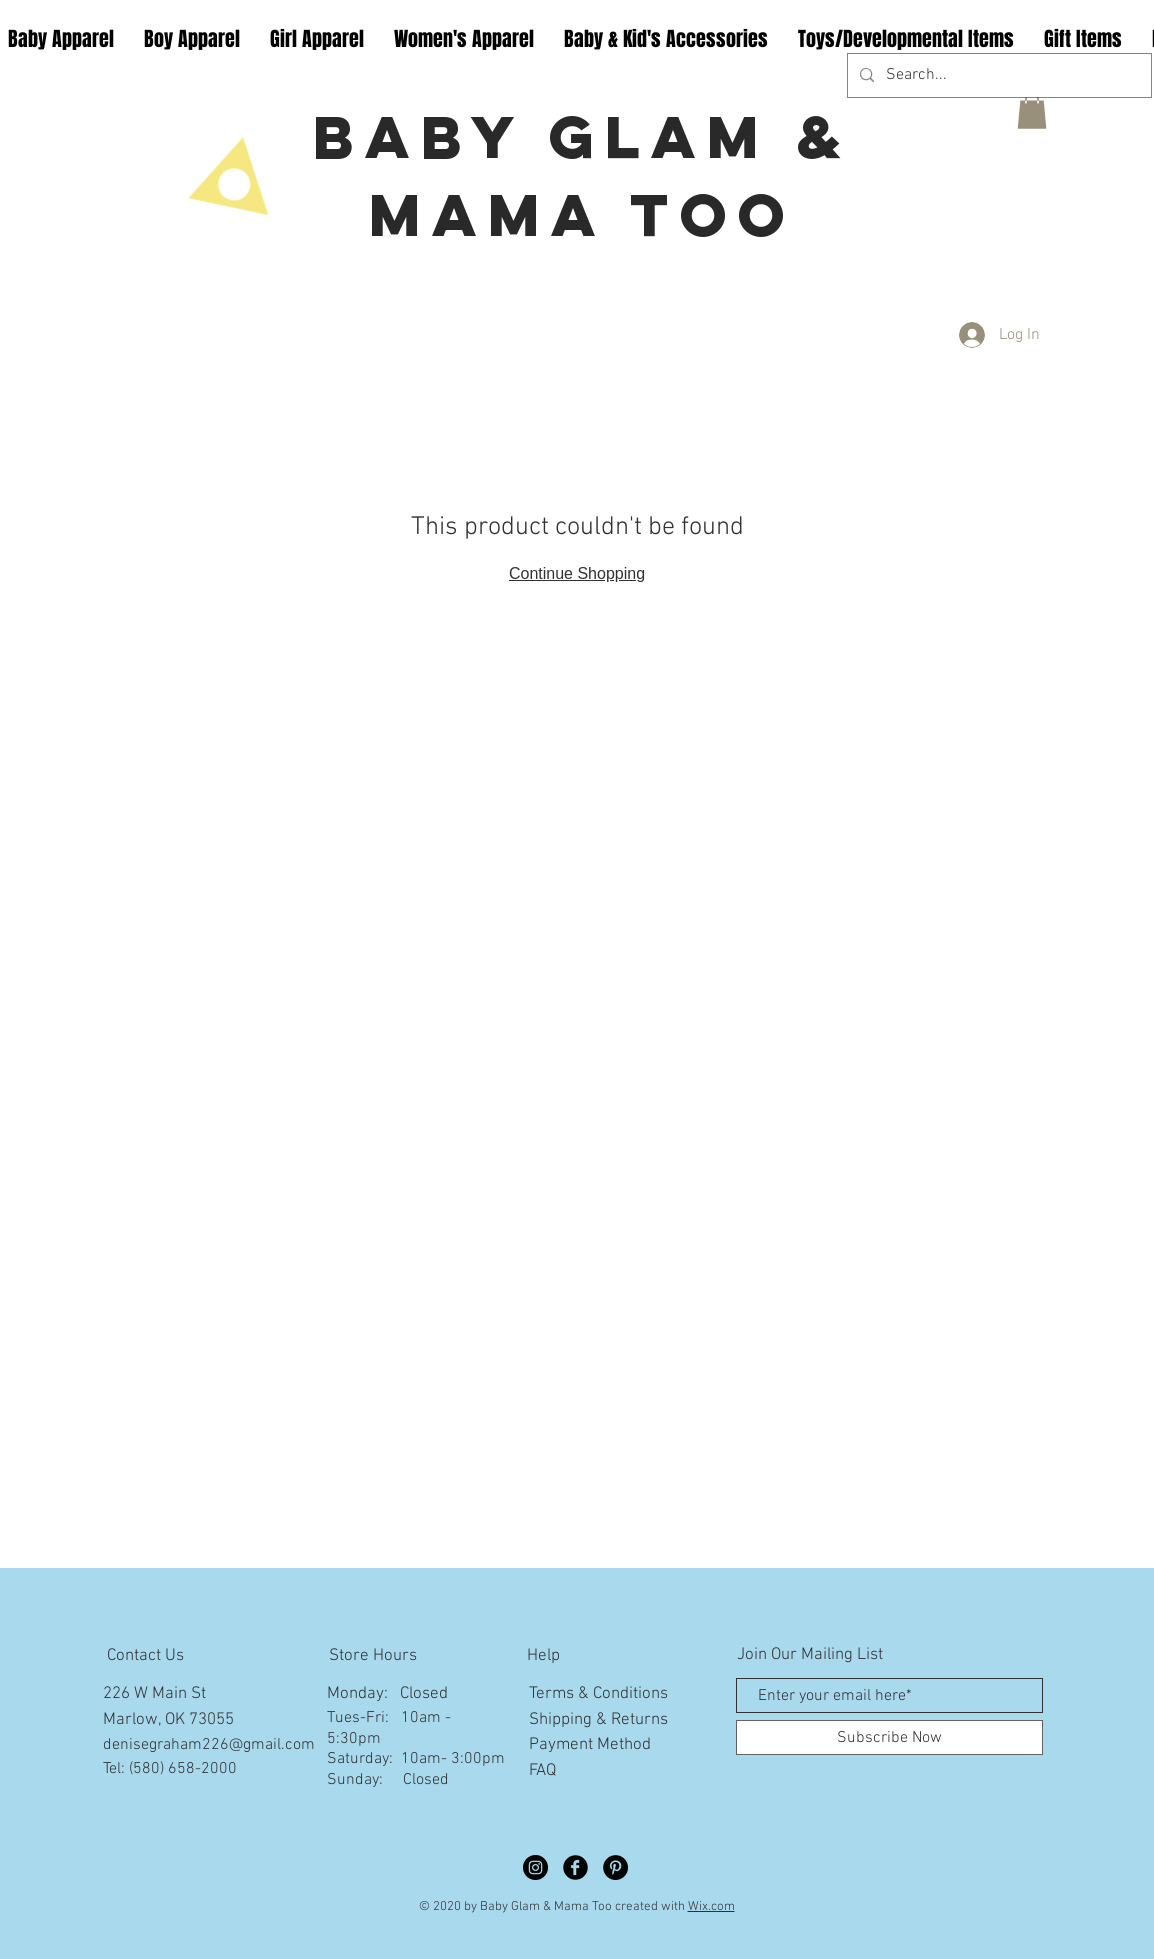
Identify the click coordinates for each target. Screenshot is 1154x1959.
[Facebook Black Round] (575, 1867)
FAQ (542, 1771)
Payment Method (590, 1745)
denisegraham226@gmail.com (209, 1745)
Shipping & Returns (598, 1720)
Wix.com (711, 1907)
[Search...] (997, 75)
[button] (1032, 111)
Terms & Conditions (598, 1694)
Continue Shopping (577, 573)
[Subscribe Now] (889, 1737)
